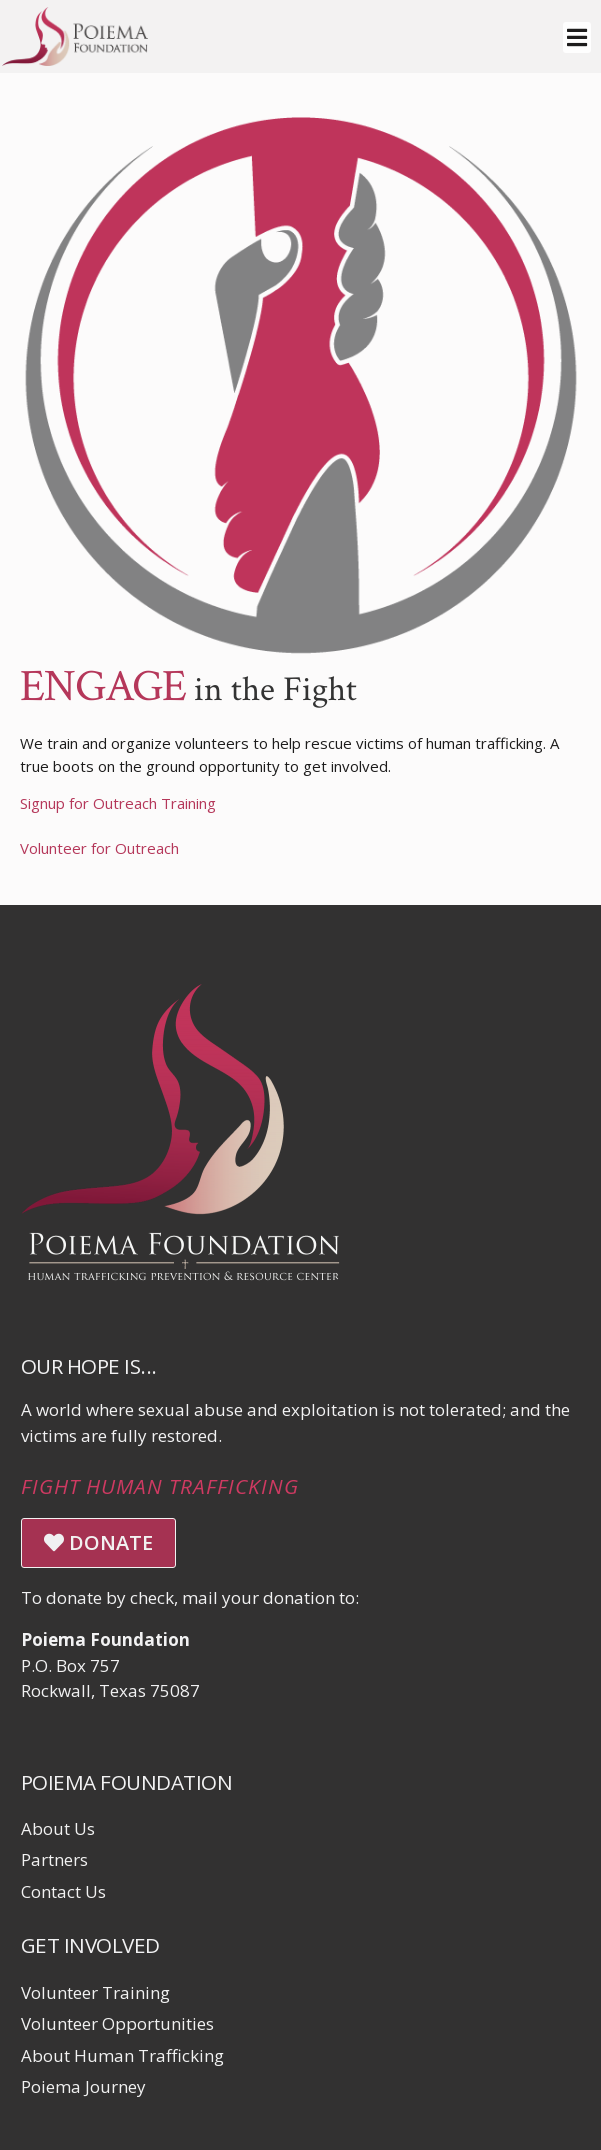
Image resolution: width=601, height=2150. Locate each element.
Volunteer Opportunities (117, 2023)
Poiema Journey (83, 2086)
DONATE (98, 1542)
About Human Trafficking (122, 2055)
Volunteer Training (95, 1992)
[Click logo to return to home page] (75, 59)
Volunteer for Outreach (99, 848)
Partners (54, 1859)
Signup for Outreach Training (118, 803)
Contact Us (63, 1891)
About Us (58, 1828)
